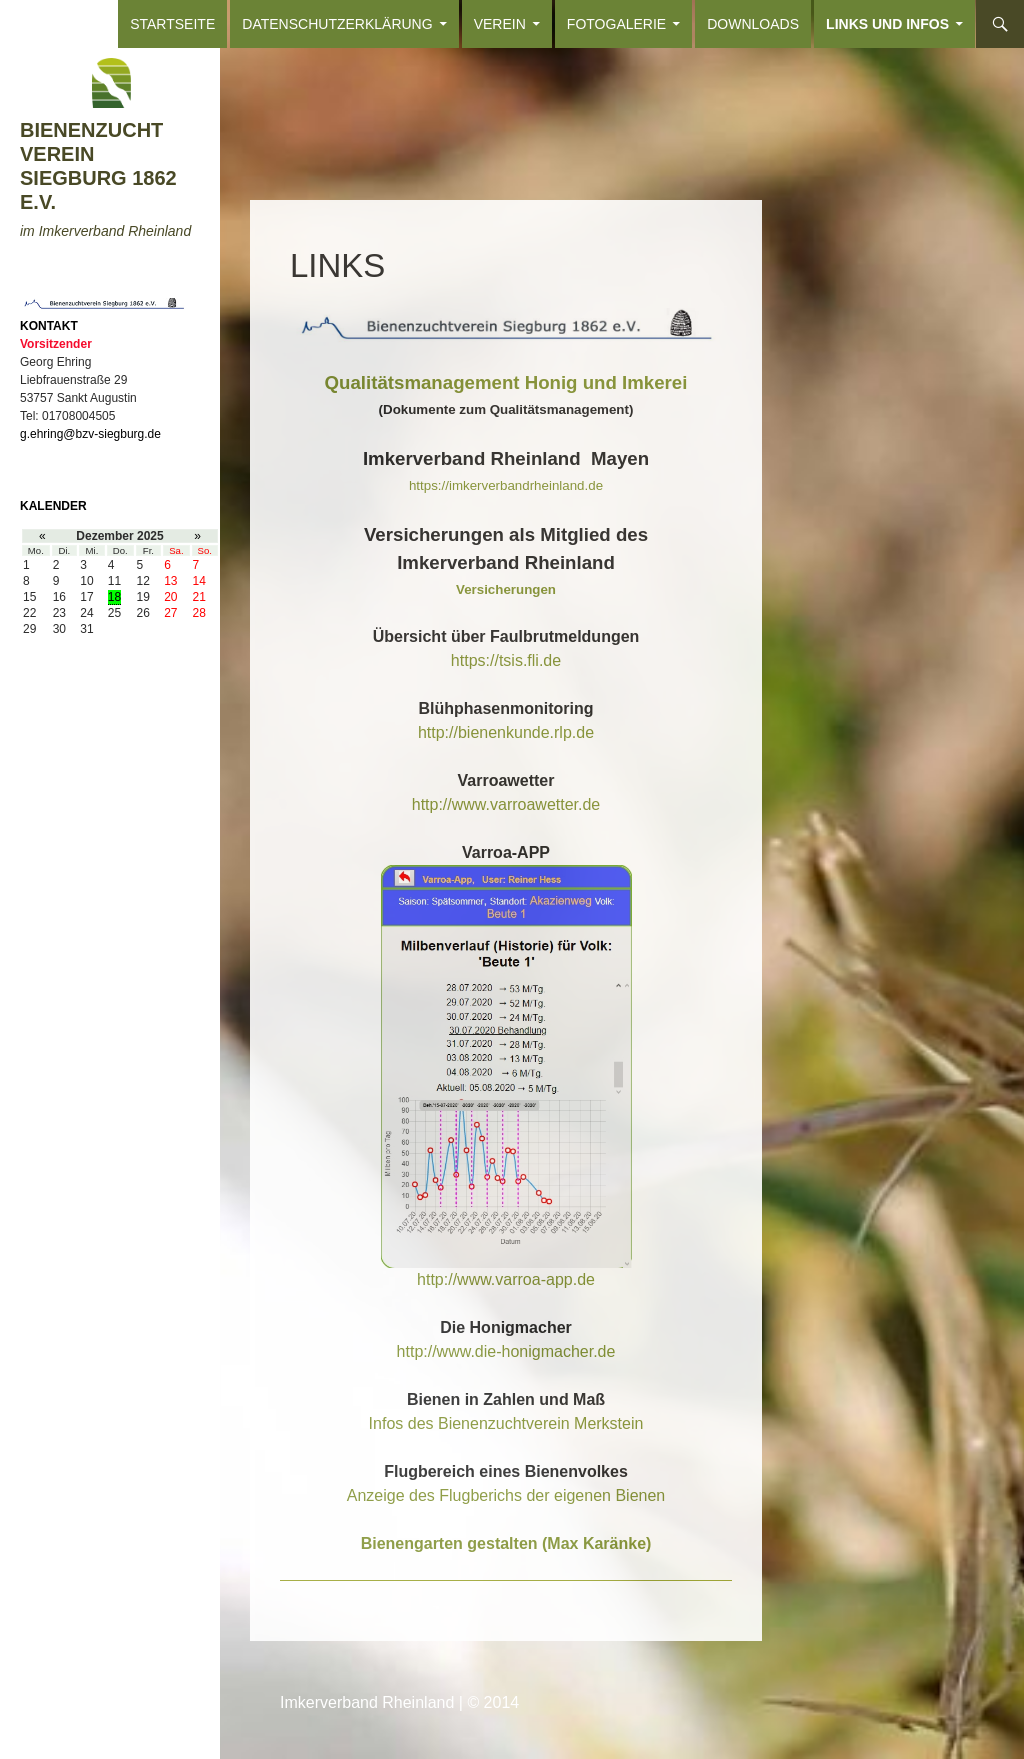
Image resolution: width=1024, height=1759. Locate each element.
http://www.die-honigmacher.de (506, 1351)
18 (114, 597)
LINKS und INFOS (887, 24)
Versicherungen (506, 589)
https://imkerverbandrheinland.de (506, 485)
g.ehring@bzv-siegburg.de (90, 434)
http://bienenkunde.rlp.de (506, 732)
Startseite (172, 24)
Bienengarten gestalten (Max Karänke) (506, 1543)
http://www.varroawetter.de (506, 804)
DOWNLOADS (753, 24)
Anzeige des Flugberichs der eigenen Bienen (506, 1495)
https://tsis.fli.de (506, 660)
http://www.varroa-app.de (506, 1279)
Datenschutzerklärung (337, 24)
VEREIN (500, 24)
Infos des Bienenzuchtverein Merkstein (506, 1423)
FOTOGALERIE (616, 24)
